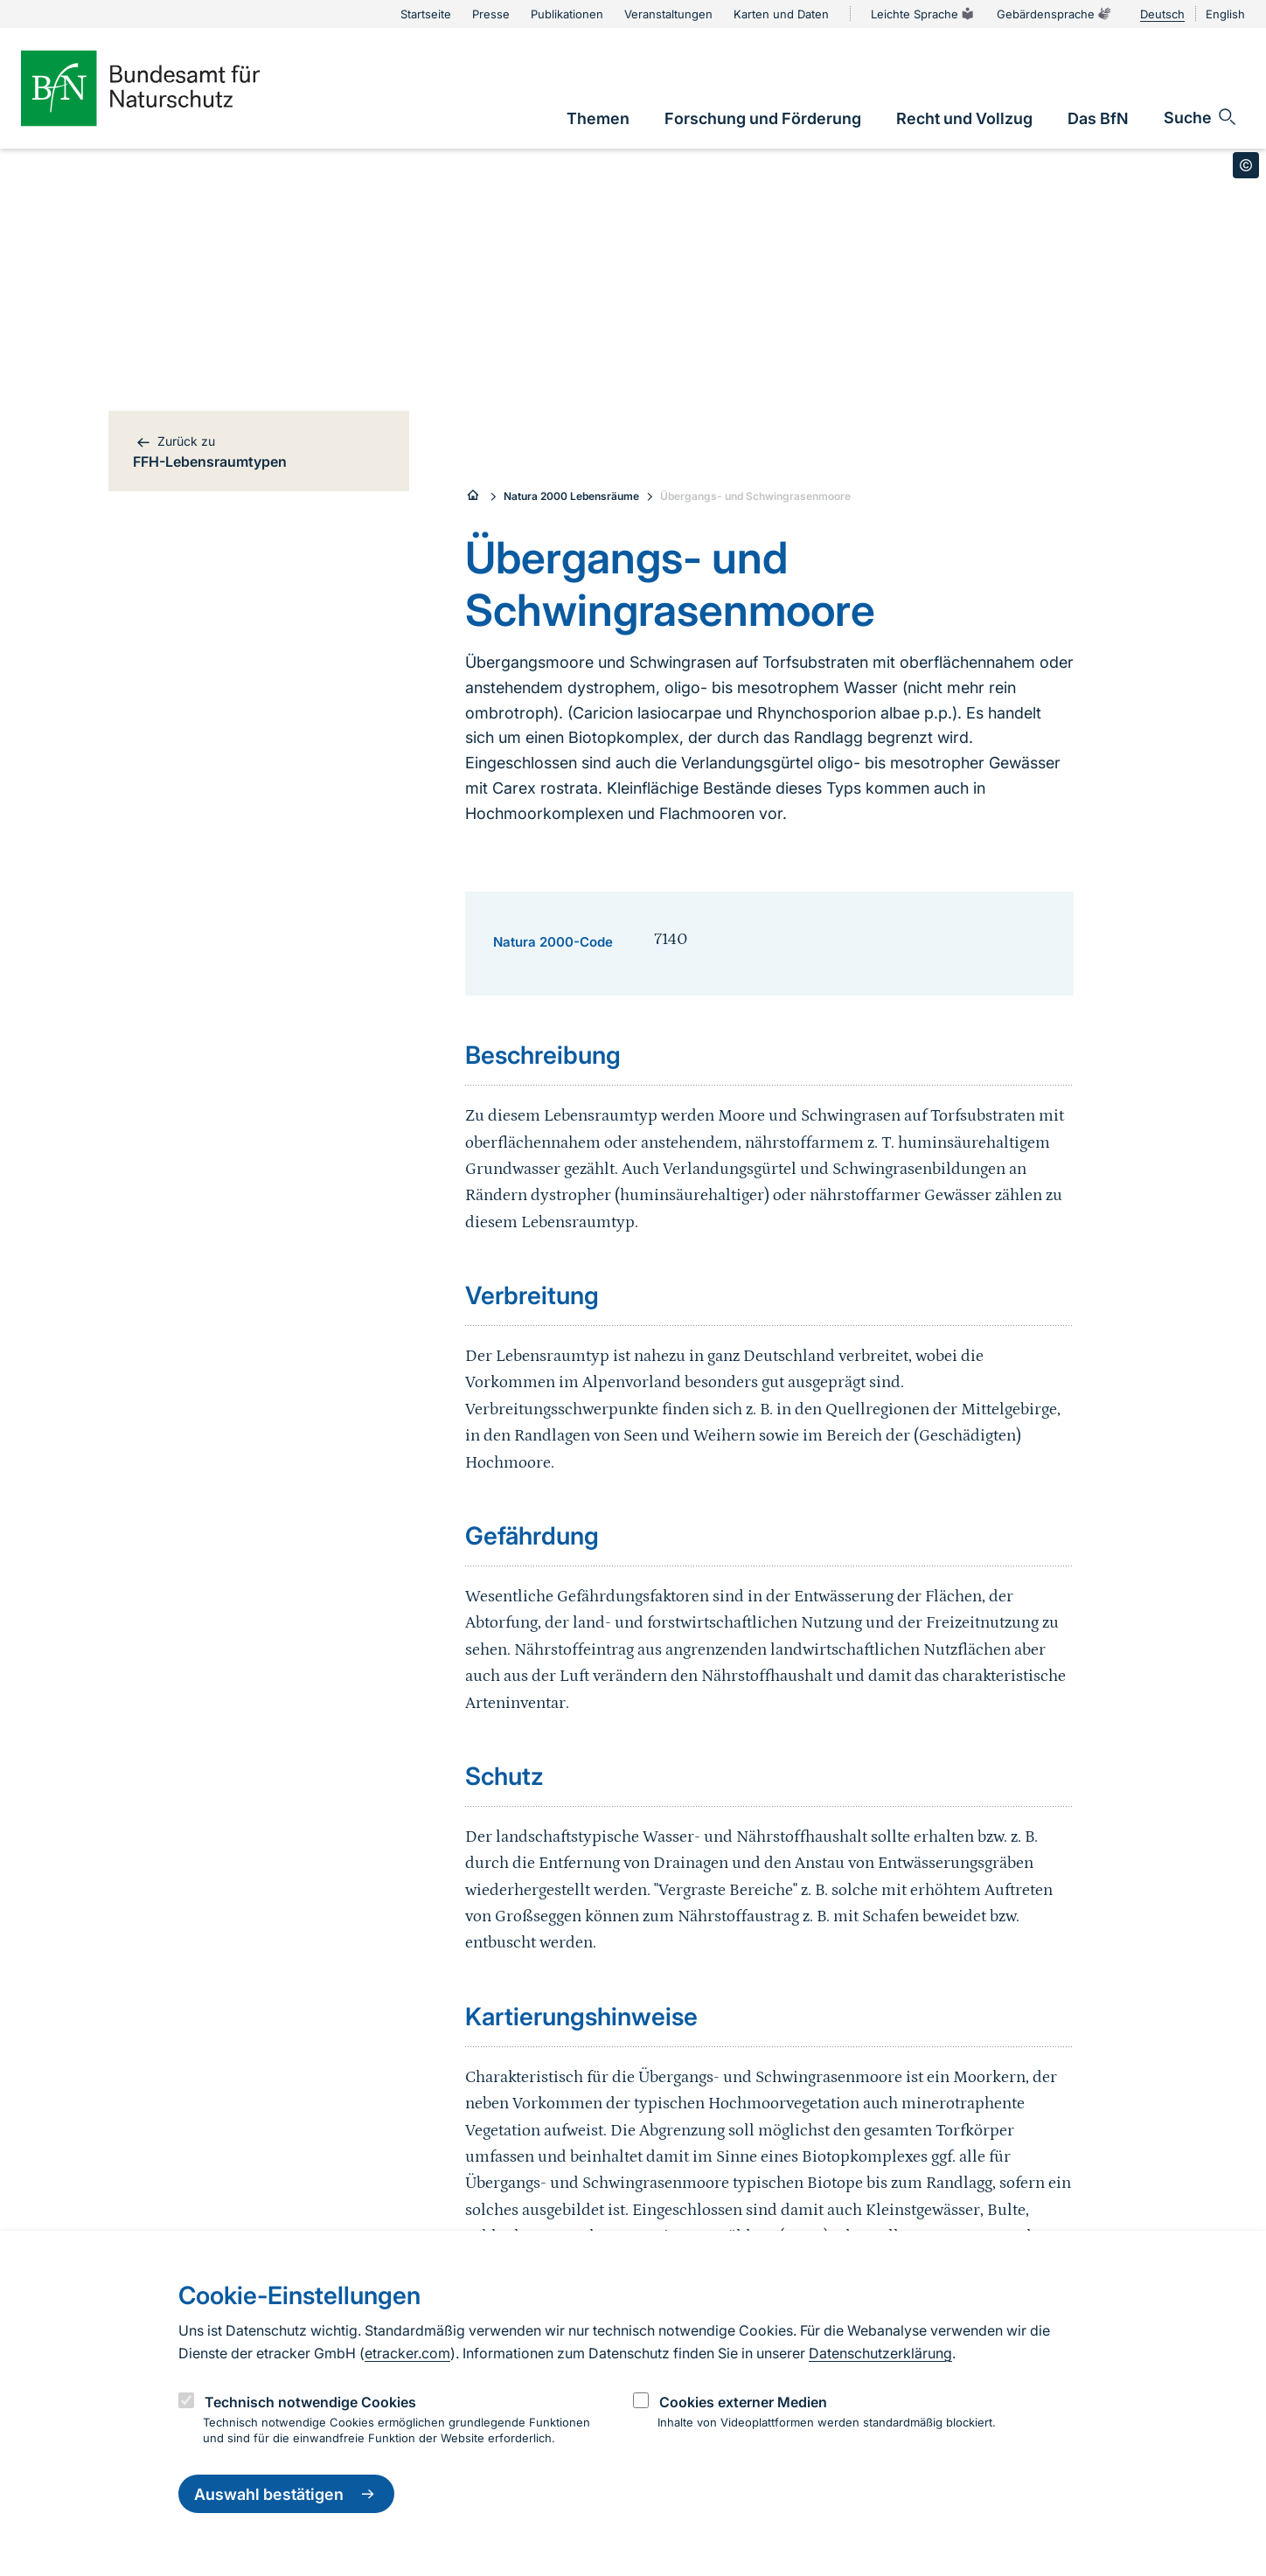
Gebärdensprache (1054, 13)
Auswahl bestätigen (286, 2493)
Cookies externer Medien (743, 2402)
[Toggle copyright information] (1246, 165)
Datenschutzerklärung (880, 2353)
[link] (598, 118)
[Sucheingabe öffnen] (1201, 117)
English (1225, 14)
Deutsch (1162, 14)
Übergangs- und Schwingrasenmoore (755, 496)
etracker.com (407, 2353)
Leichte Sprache (923, 13)
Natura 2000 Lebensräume (571, 496)
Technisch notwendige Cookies (310, 2402)
